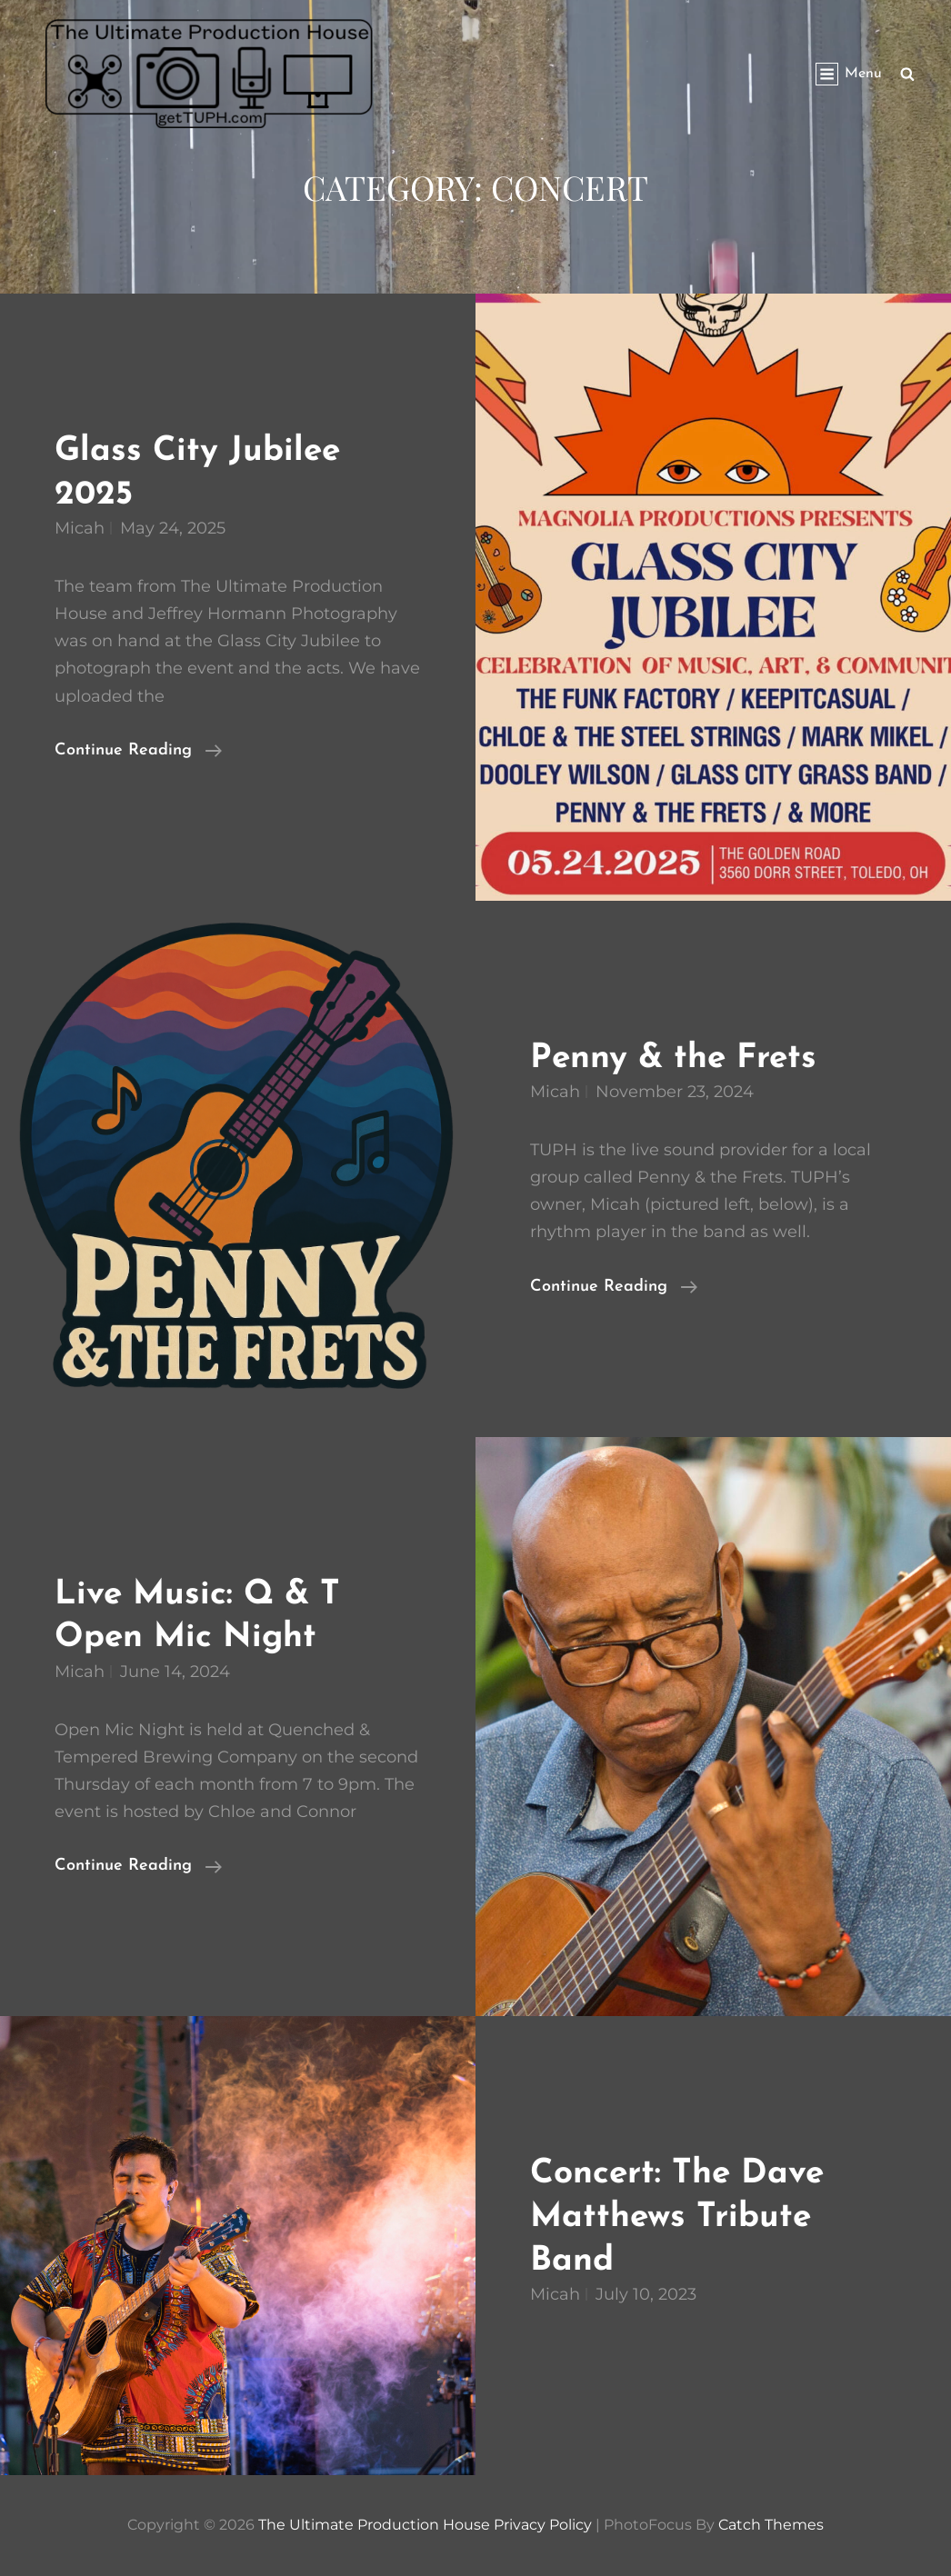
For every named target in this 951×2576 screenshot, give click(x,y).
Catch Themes (771, 2524)
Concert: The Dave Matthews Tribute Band (677, 2217)
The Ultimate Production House (374, 2524)
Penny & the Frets (673, 1058)
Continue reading (138, 750)
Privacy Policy (543, 2524)
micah (80, 528)
